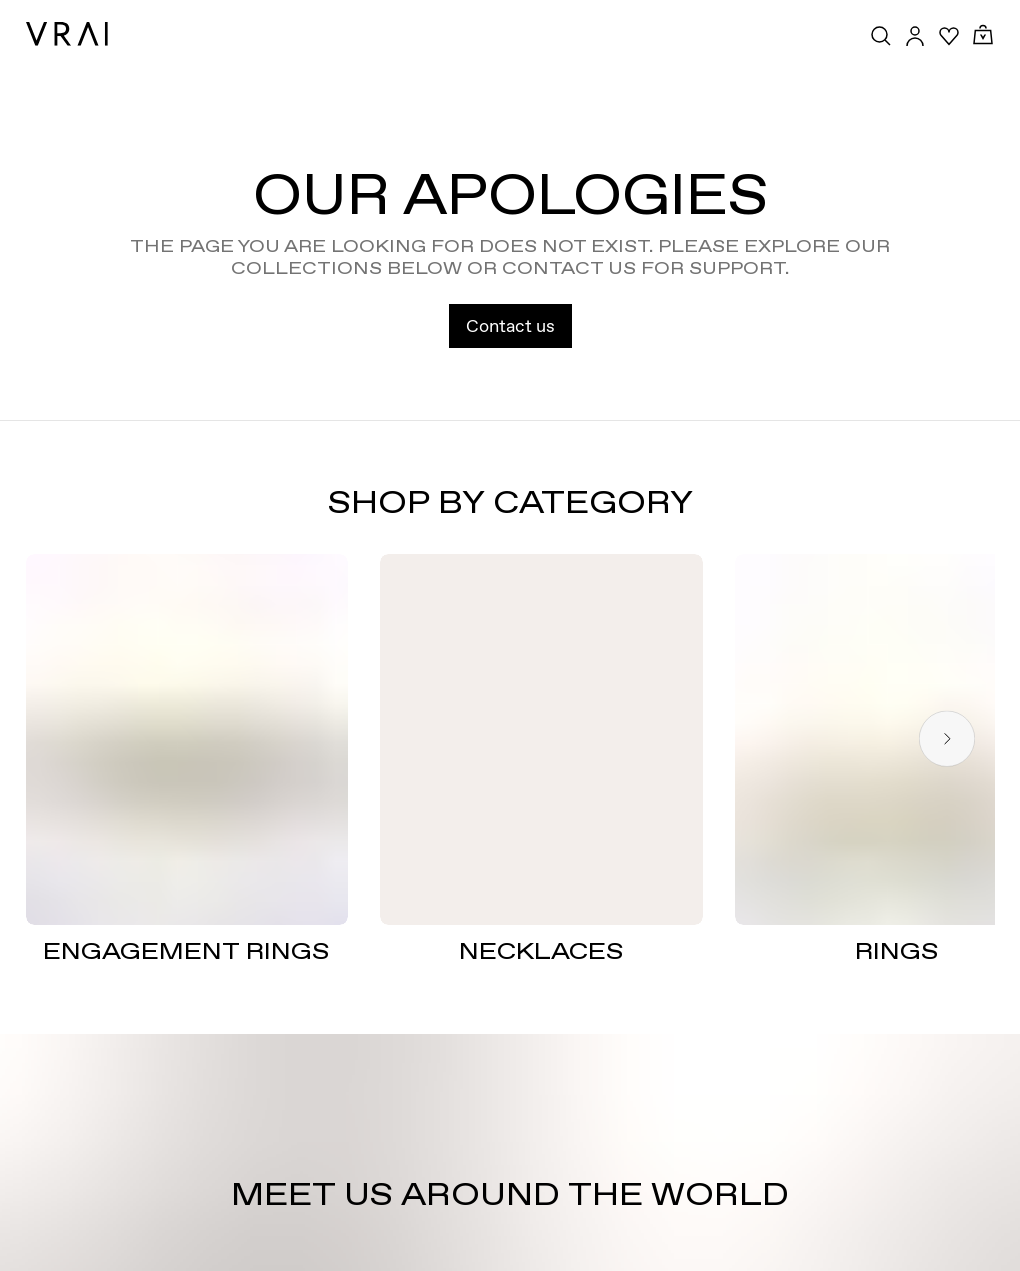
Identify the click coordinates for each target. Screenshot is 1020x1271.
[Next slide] (947, 739)
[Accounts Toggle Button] (915, 36)
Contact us (510, 325)
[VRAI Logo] (67, 34)
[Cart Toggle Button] (983, 35)
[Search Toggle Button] (881, 36)
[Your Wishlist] (949, 36)
